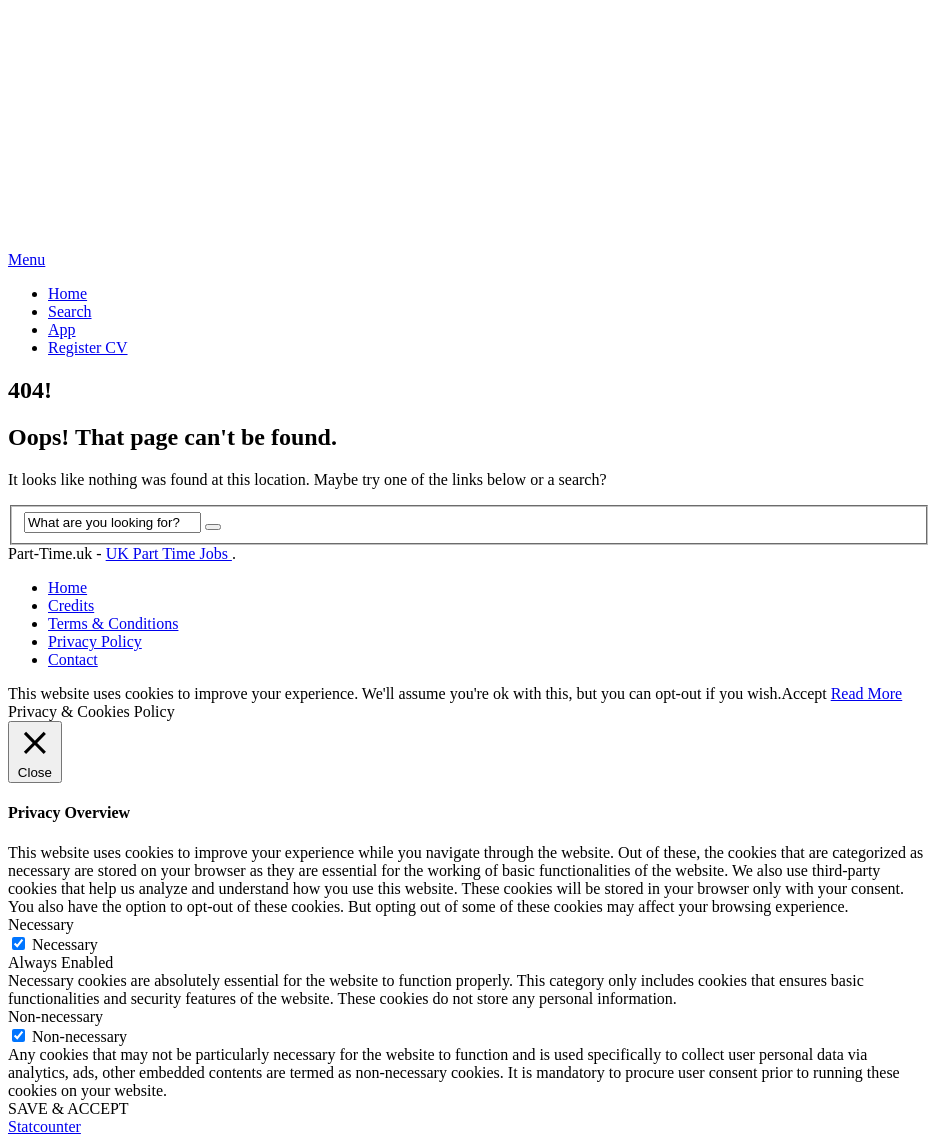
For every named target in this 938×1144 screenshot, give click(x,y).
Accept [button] (803, 693)
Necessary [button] (41, 924)
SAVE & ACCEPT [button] (68, 1108)
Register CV (88, 347)
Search (70, 311)
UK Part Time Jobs (169, 553)
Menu (26, 259)
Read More (867, 693)
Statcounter (44, 1126)
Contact (73, 659)
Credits (71, 605)
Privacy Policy (95, 641)
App (62, 329)
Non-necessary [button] (55, 1016)
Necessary (65, 944)
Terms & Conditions (113, 623)
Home (67, 293)
